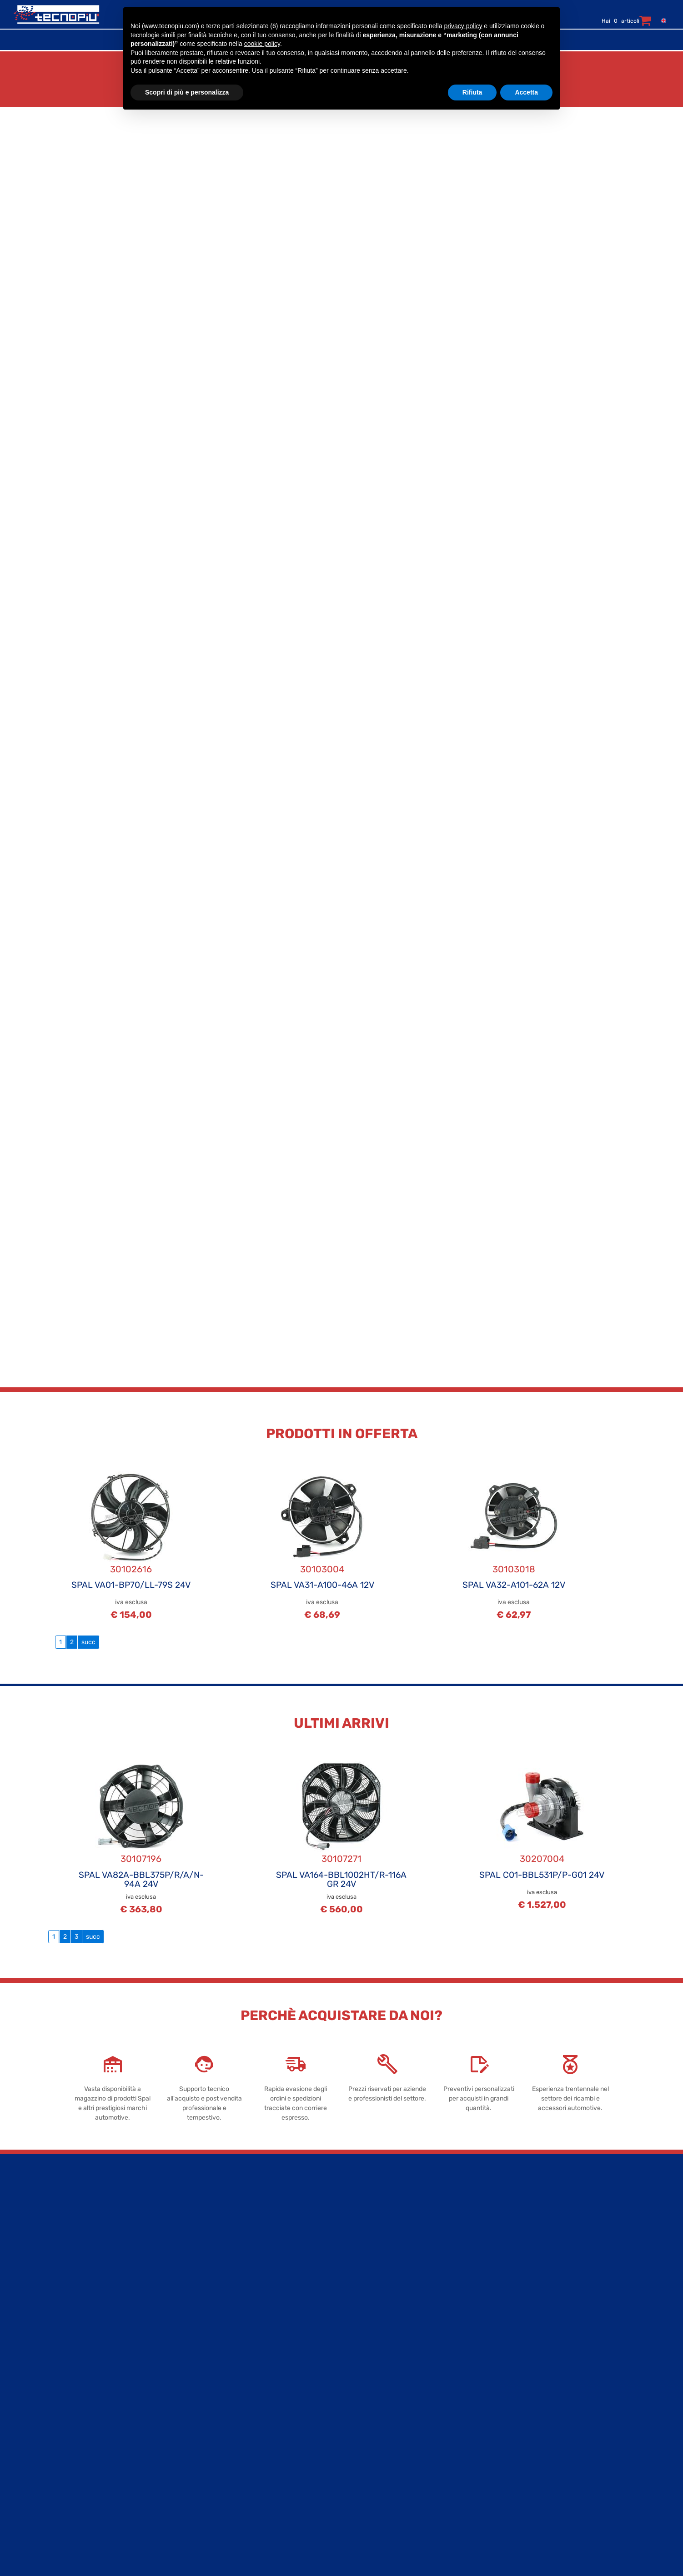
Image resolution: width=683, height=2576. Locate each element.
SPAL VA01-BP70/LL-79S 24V (131, 1585)
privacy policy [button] (463, 26)
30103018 (513, 1569)
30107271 (341, 1858)
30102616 (131, 1569)
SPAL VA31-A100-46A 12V (322, 1585)
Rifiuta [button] (472, 92)
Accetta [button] (526, 92)
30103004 (322, 1569)
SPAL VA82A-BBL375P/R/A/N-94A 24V (141, 1879)
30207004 (542, 1858)
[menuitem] (661, 20)
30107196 (141, 1858)
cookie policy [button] (262, 43)
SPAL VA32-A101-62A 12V (513, 1585)
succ (88, 1642)
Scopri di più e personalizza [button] (187, 92)
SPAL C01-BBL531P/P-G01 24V (541, 1875)
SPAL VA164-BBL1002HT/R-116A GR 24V (341, 1879)
